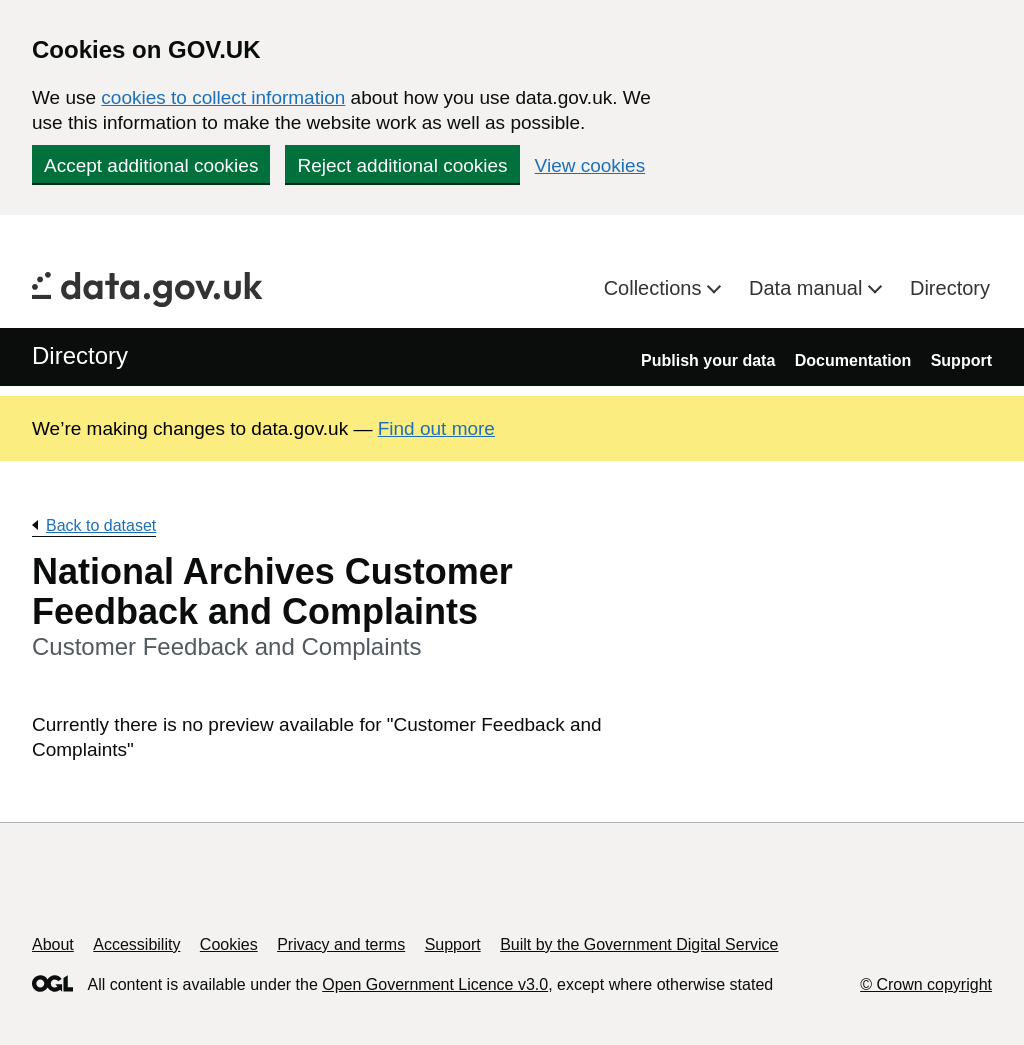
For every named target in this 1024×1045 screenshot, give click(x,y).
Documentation (853, 360)
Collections (655, 288)
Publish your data (708, 360)
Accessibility (136, 944)
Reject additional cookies (402, 165)
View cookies (590, 165)
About (53, 944)
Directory (950, 288)
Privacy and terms (341, 944)
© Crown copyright (926, 984)
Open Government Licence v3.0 (435, 984)
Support (961, 360)
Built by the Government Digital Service (639, 944)
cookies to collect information (223, 97)
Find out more (436, 428)
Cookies (229, 944)
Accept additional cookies (151, 165)
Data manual (808, 288)
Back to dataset (101, 525)
